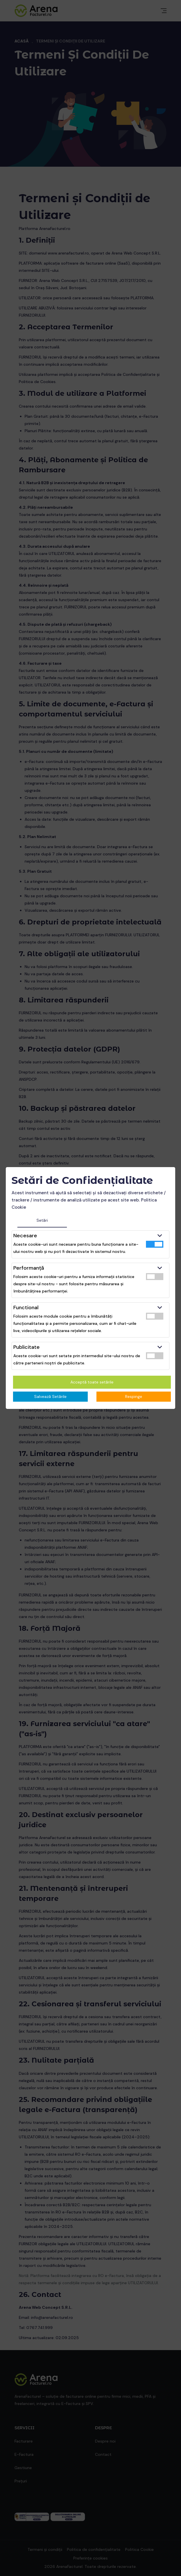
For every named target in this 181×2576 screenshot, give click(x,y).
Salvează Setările (50, 1396)
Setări (42, 1220)
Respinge (133, 1396)
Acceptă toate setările (92, 1382)
